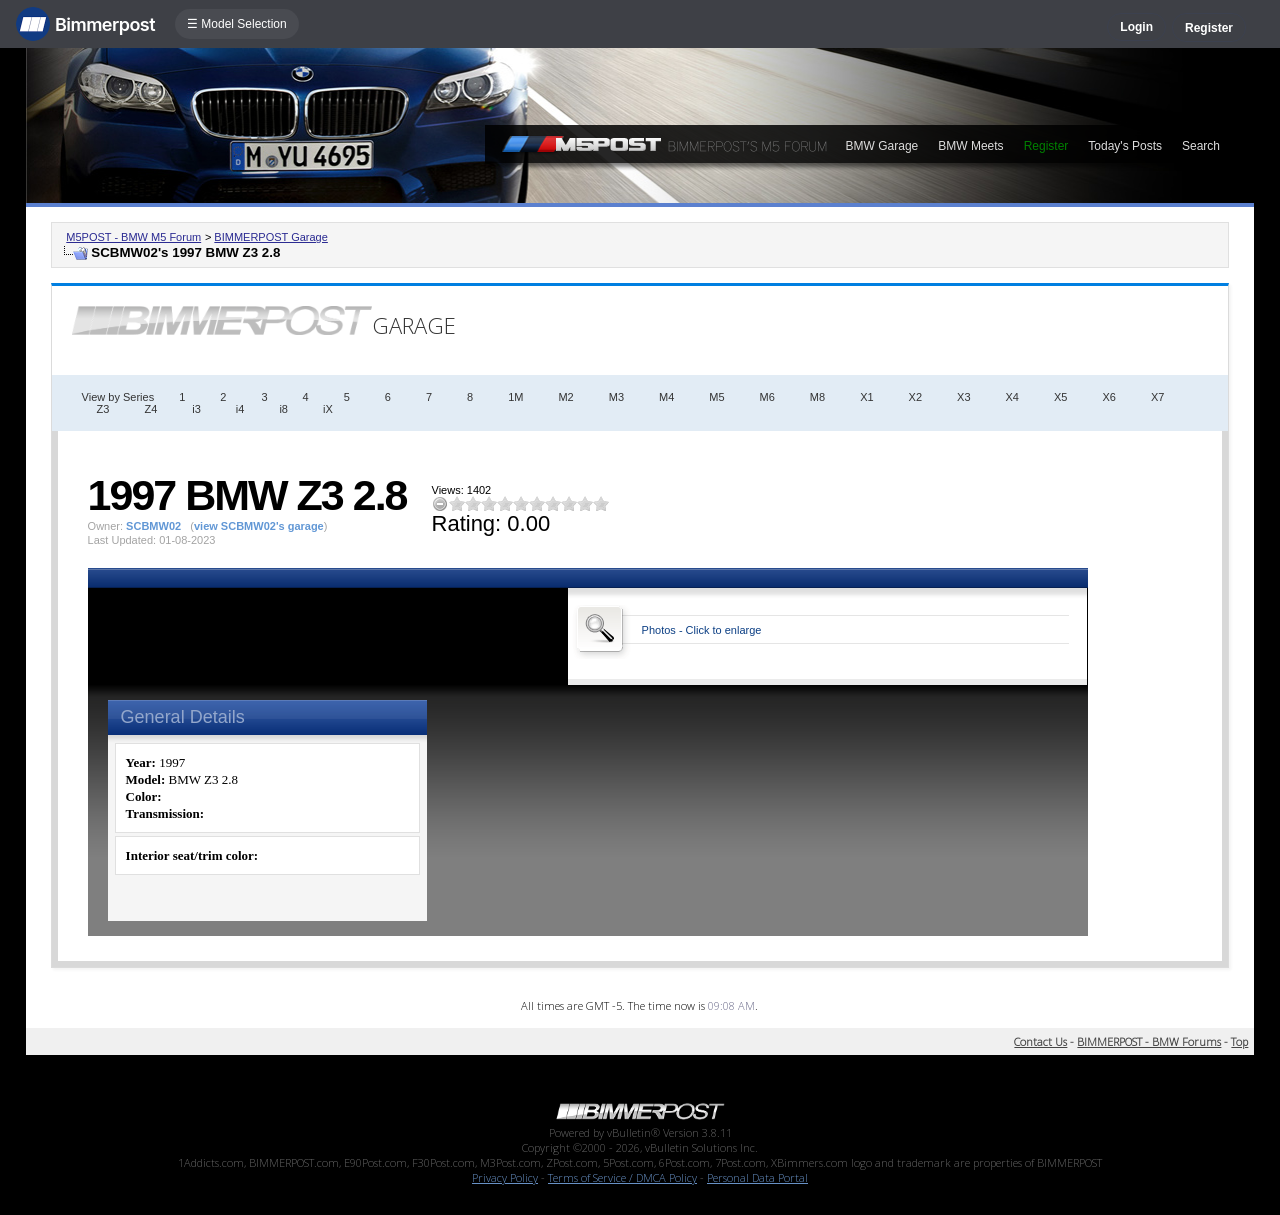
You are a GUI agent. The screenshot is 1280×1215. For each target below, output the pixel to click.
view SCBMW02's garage (259, 526)
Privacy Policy (505, 1177)
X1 (866, 397)
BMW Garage (882, 146)
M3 (616, 397)
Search (1201, 146)
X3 (963, 397)
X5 (1060, 397)
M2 (565, 397)
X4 (1012, 397)
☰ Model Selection (237, 24)
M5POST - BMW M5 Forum (133, 237)
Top (1239, 1041)
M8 (817, 397)
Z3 (103, 409)
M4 (666, 397)
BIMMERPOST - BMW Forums (1149, 1041)
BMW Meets (970, 146)
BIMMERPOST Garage (271, 237)
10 (601, 503)
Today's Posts (1125, 146)
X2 (915, 397)
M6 (767, 397)
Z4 (150, 409)
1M (515, 397)
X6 (1108, 397)
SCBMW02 (153, 526)
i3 (196, 409)
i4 (240, 409)
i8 (283, 409)
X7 (1157, 397)
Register (1209, 28)
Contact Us (1040, 1041)
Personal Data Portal (757, 1177)
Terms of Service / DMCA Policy (622, 1177)
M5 (716, 397)
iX (328, 409)
